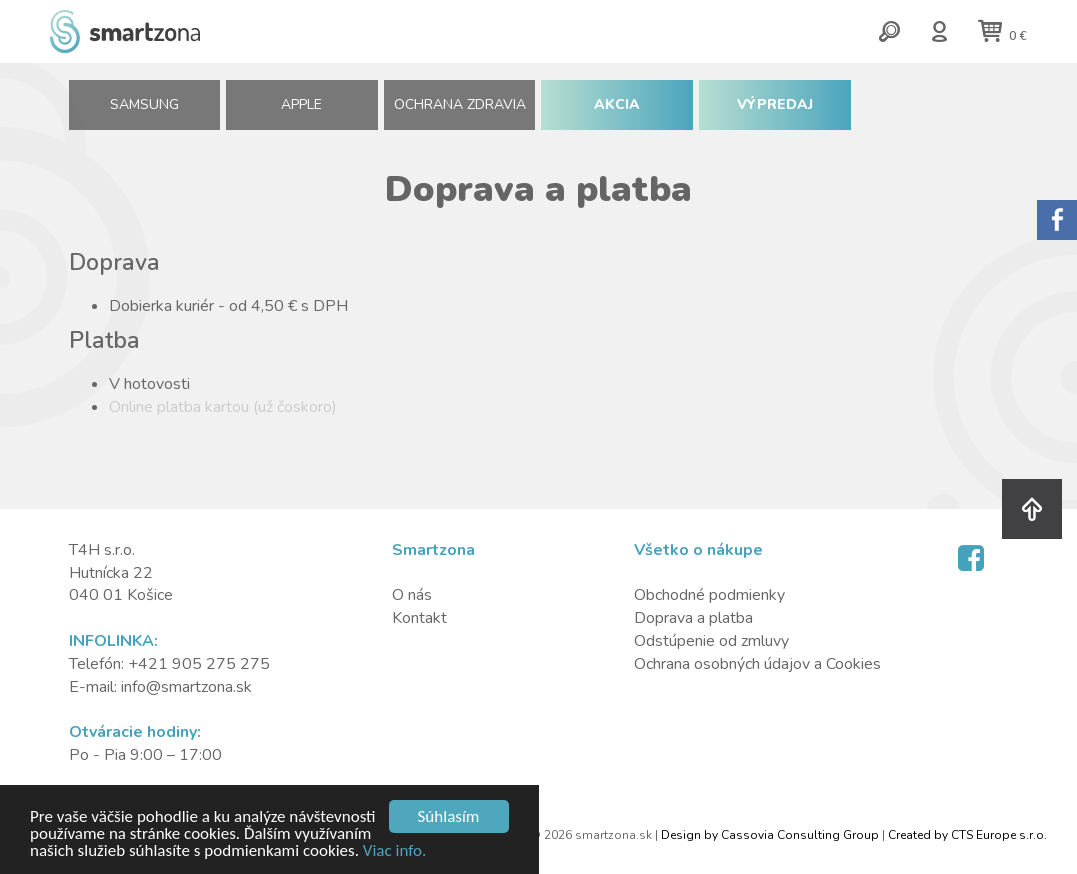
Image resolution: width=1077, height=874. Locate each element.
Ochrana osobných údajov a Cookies (757, 664)
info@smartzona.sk (186, 687)
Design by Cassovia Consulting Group (770, 835)
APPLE (301, 104)
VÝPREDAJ (775, 104)
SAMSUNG (144, 104)
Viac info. (395, 851)
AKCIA (617, 104)
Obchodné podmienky (709, 595)
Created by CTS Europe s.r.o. (967, 835)
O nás (412, 595)
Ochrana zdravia (460, 104)
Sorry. (1057, 220)
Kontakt (419, 618)
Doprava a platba (693, 618)
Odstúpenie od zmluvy (711, 641)
